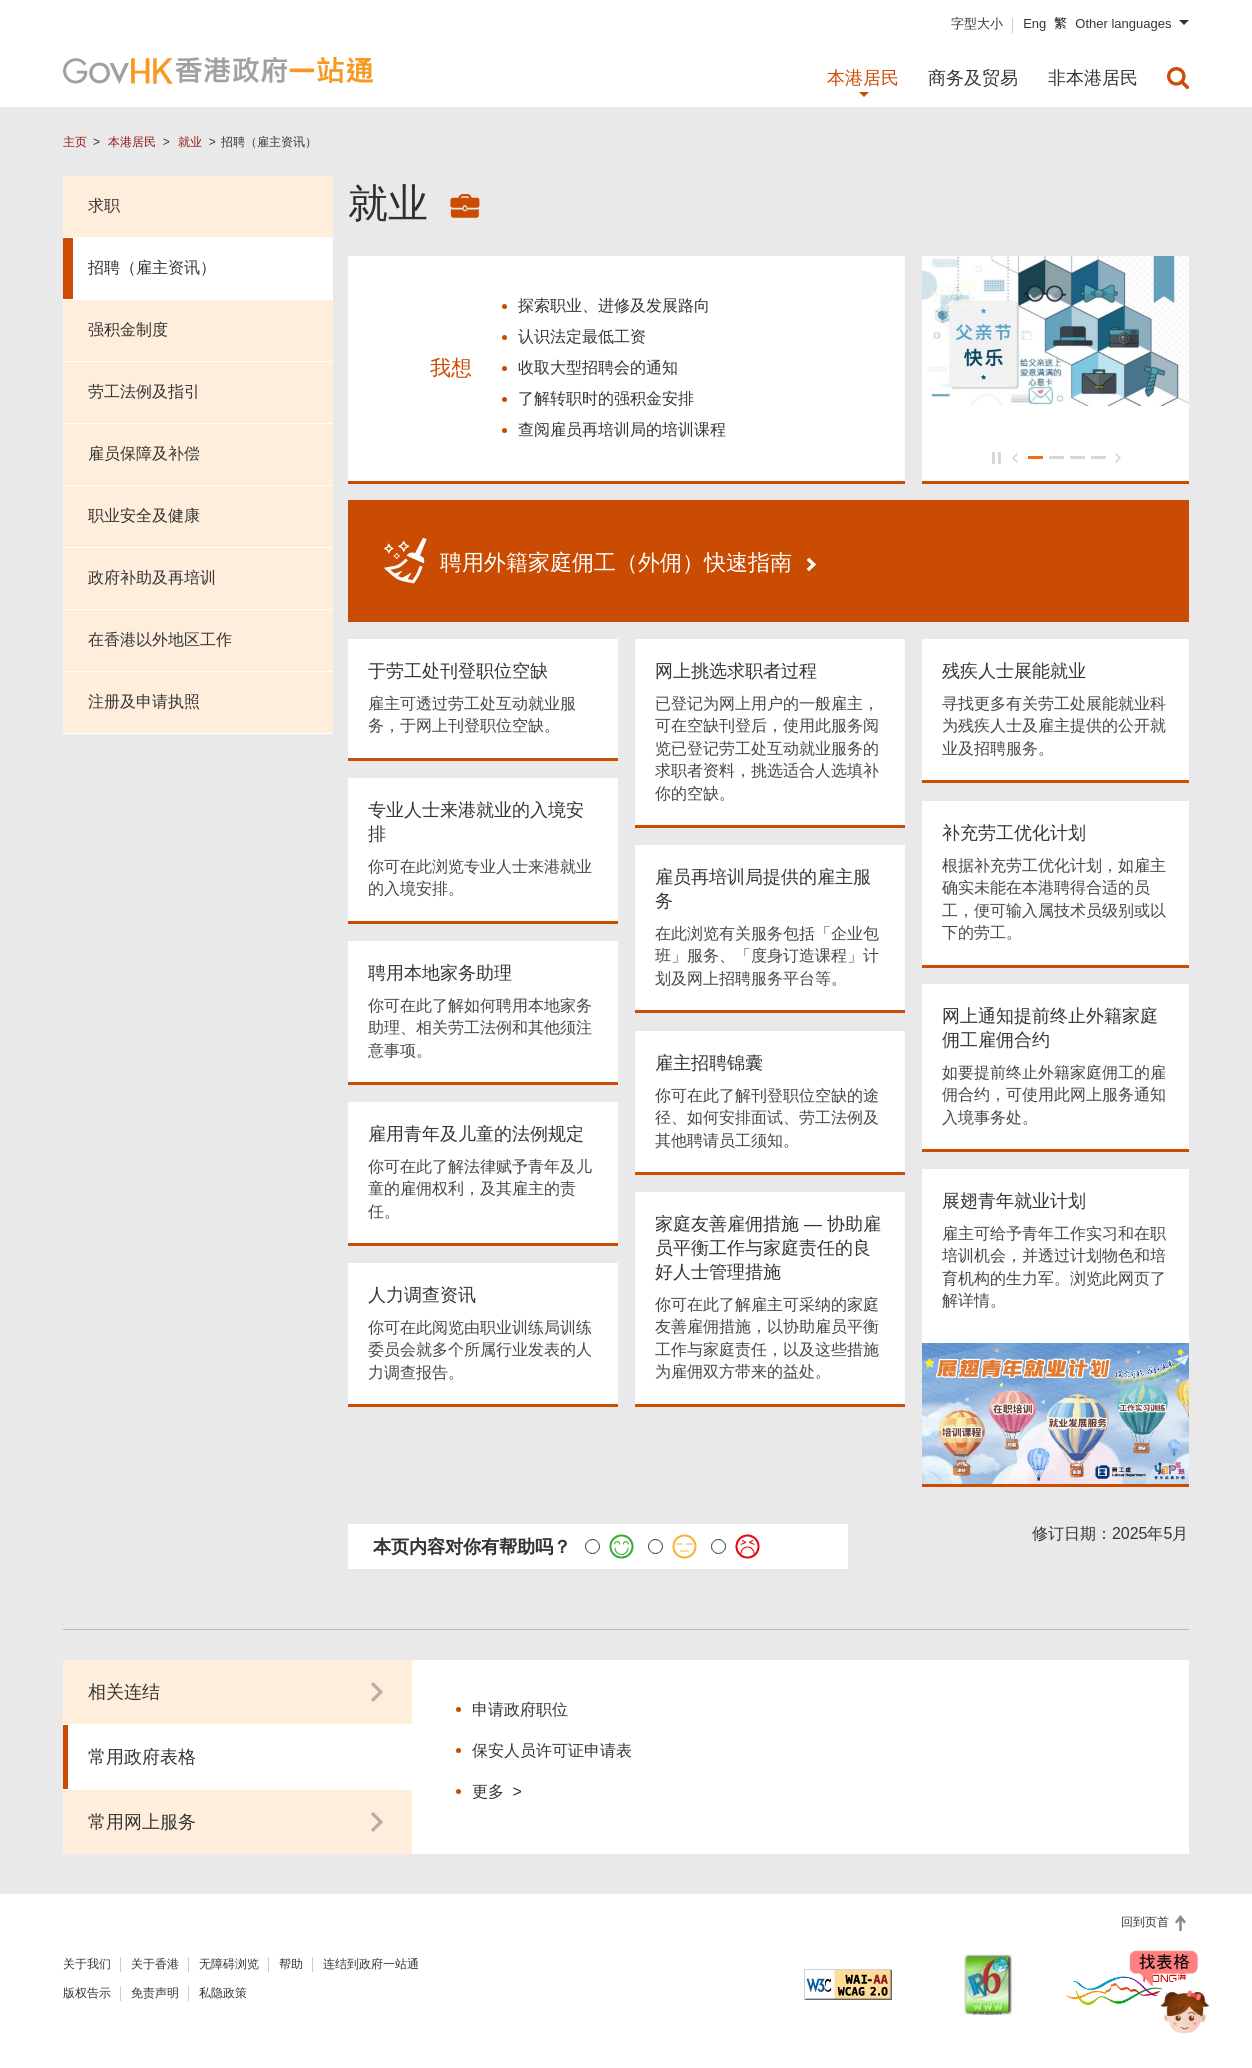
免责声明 (155, 1987)
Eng (1034, 23)
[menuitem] (1178, 78)
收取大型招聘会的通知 (598, 364)
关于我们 (87, 1958)
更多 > (497, 1785)
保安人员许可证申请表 (552, 1744)
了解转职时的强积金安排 (606, 395)
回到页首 (1146, 1916)
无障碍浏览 (229, 1958)
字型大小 (977, 23)
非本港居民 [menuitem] (1093, 78)
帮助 (291, 1958)
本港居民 (132, 142)
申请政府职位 (520, 1703)
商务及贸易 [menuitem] (973, 78)
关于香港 (155, 1958)
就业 (190, 142)
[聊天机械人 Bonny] (1170, 1996)
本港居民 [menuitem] (863, 78)
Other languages (1123, 23)
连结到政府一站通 (371, 1958)
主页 (75, 142)
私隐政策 (223, 1987)
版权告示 (87, 1987)
